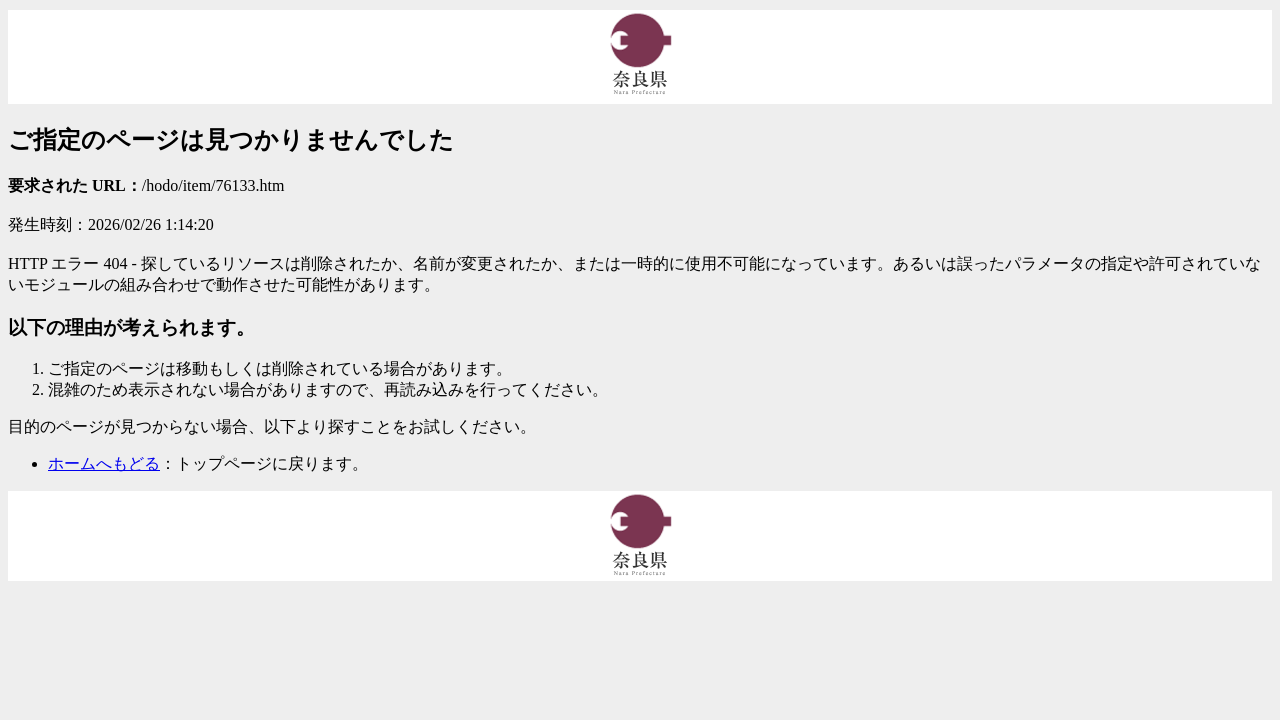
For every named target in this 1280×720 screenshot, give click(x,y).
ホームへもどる (104, 463)
